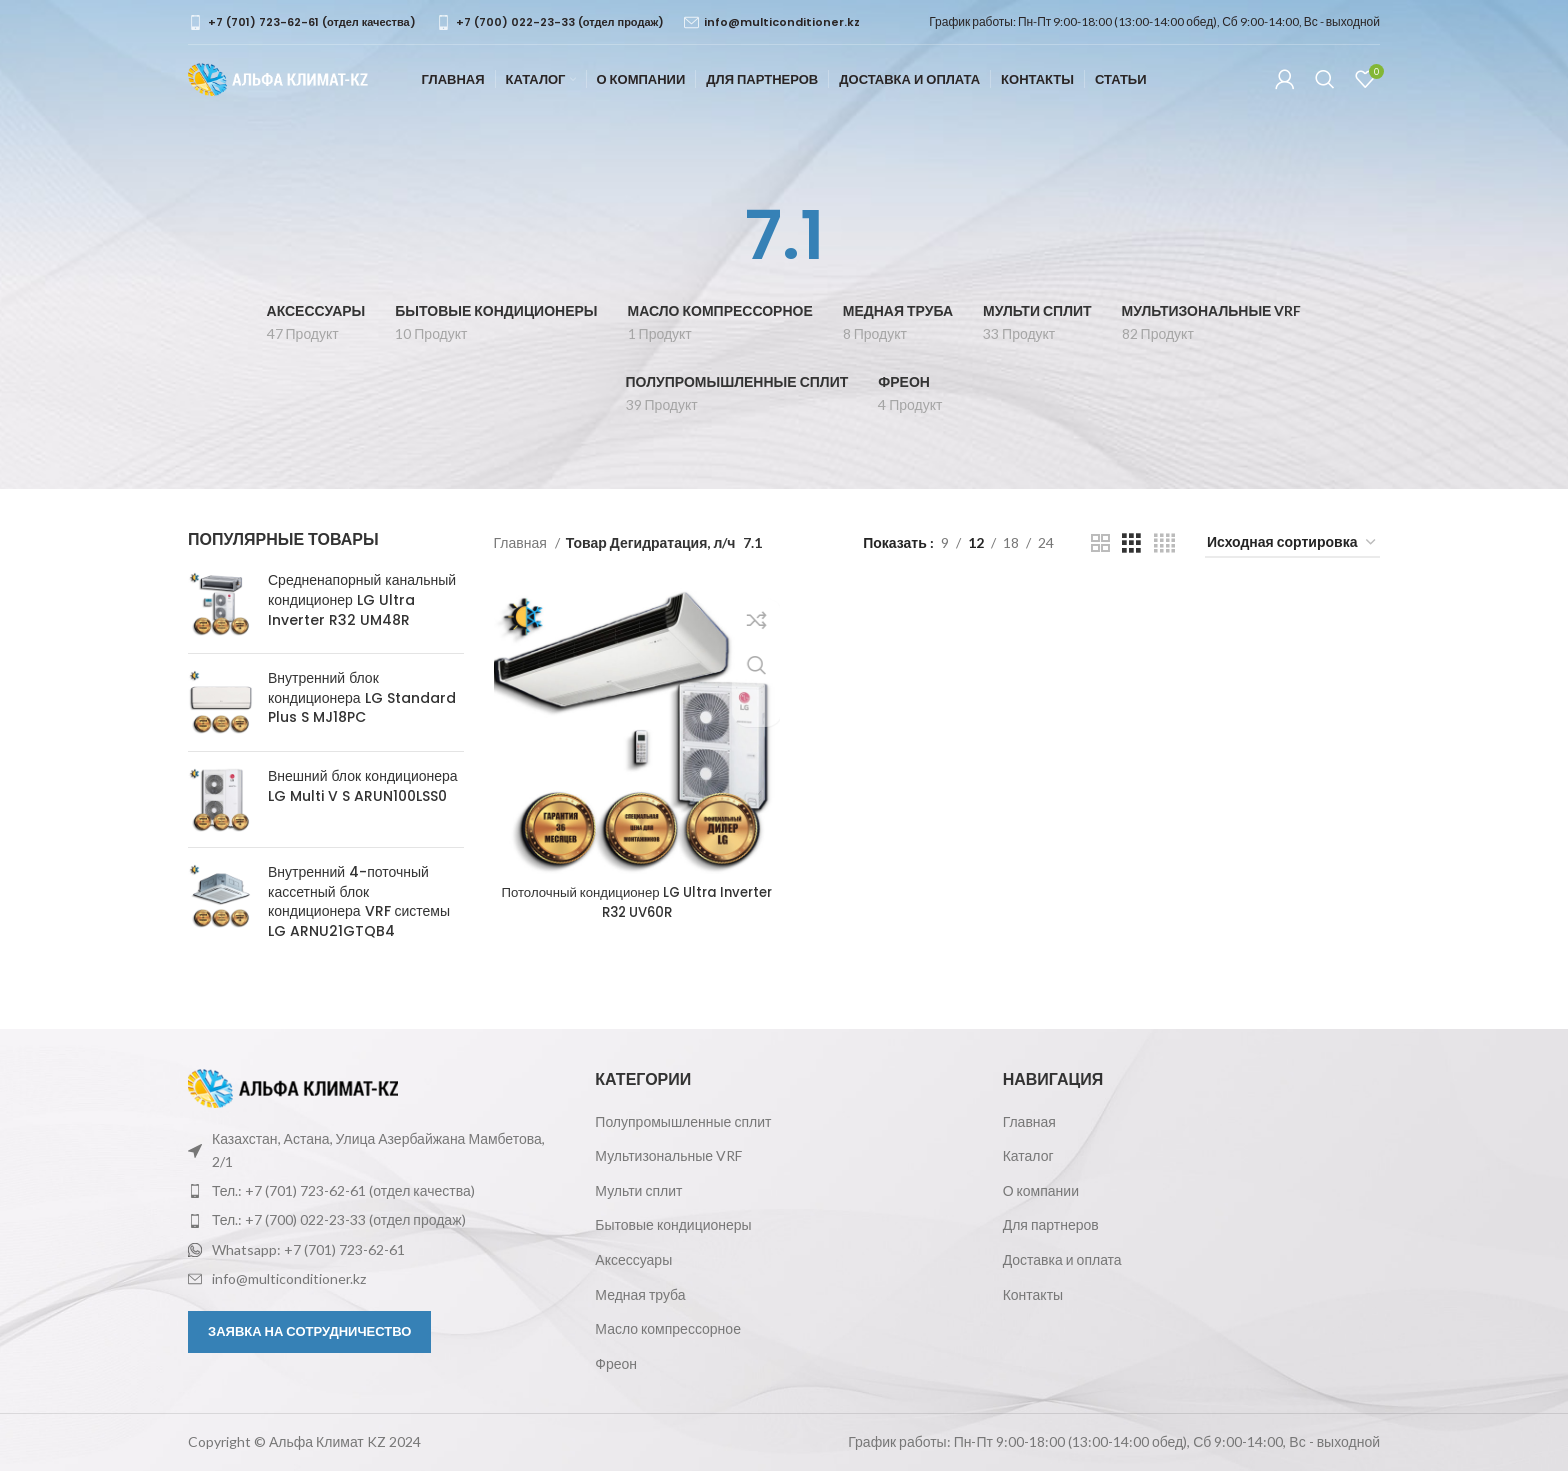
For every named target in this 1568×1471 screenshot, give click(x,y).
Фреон (616, 1363)
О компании (1041, 1190)
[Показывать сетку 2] (1100, 543)
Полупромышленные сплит (683, 1121)
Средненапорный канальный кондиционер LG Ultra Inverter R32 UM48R (362, 600)
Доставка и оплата (1062, 1259)
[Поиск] (1325, 90)
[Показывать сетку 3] (1131, 543)
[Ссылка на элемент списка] (376, 1191)
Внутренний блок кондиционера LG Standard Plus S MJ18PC (362, 698)
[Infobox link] (302, 22)
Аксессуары (633, 1259)
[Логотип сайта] (278, 88)
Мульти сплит (638, 1190)
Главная (522, 542)
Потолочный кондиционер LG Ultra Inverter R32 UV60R (634, 898)
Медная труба (640, 1294)
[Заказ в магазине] (1292, 543)
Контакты (1033, 1294)
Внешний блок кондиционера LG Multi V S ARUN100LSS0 (363, 786)
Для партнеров (1051, 1224)
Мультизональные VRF (668, 1155)
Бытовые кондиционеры (673, 1224)
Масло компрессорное (668, 1328)
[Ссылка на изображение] (293, 1086)
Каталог (1028, 1155)
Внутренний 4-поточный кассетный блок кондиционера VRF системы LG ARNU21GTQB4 (359, 902)
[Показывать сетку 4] (1164, 543)
